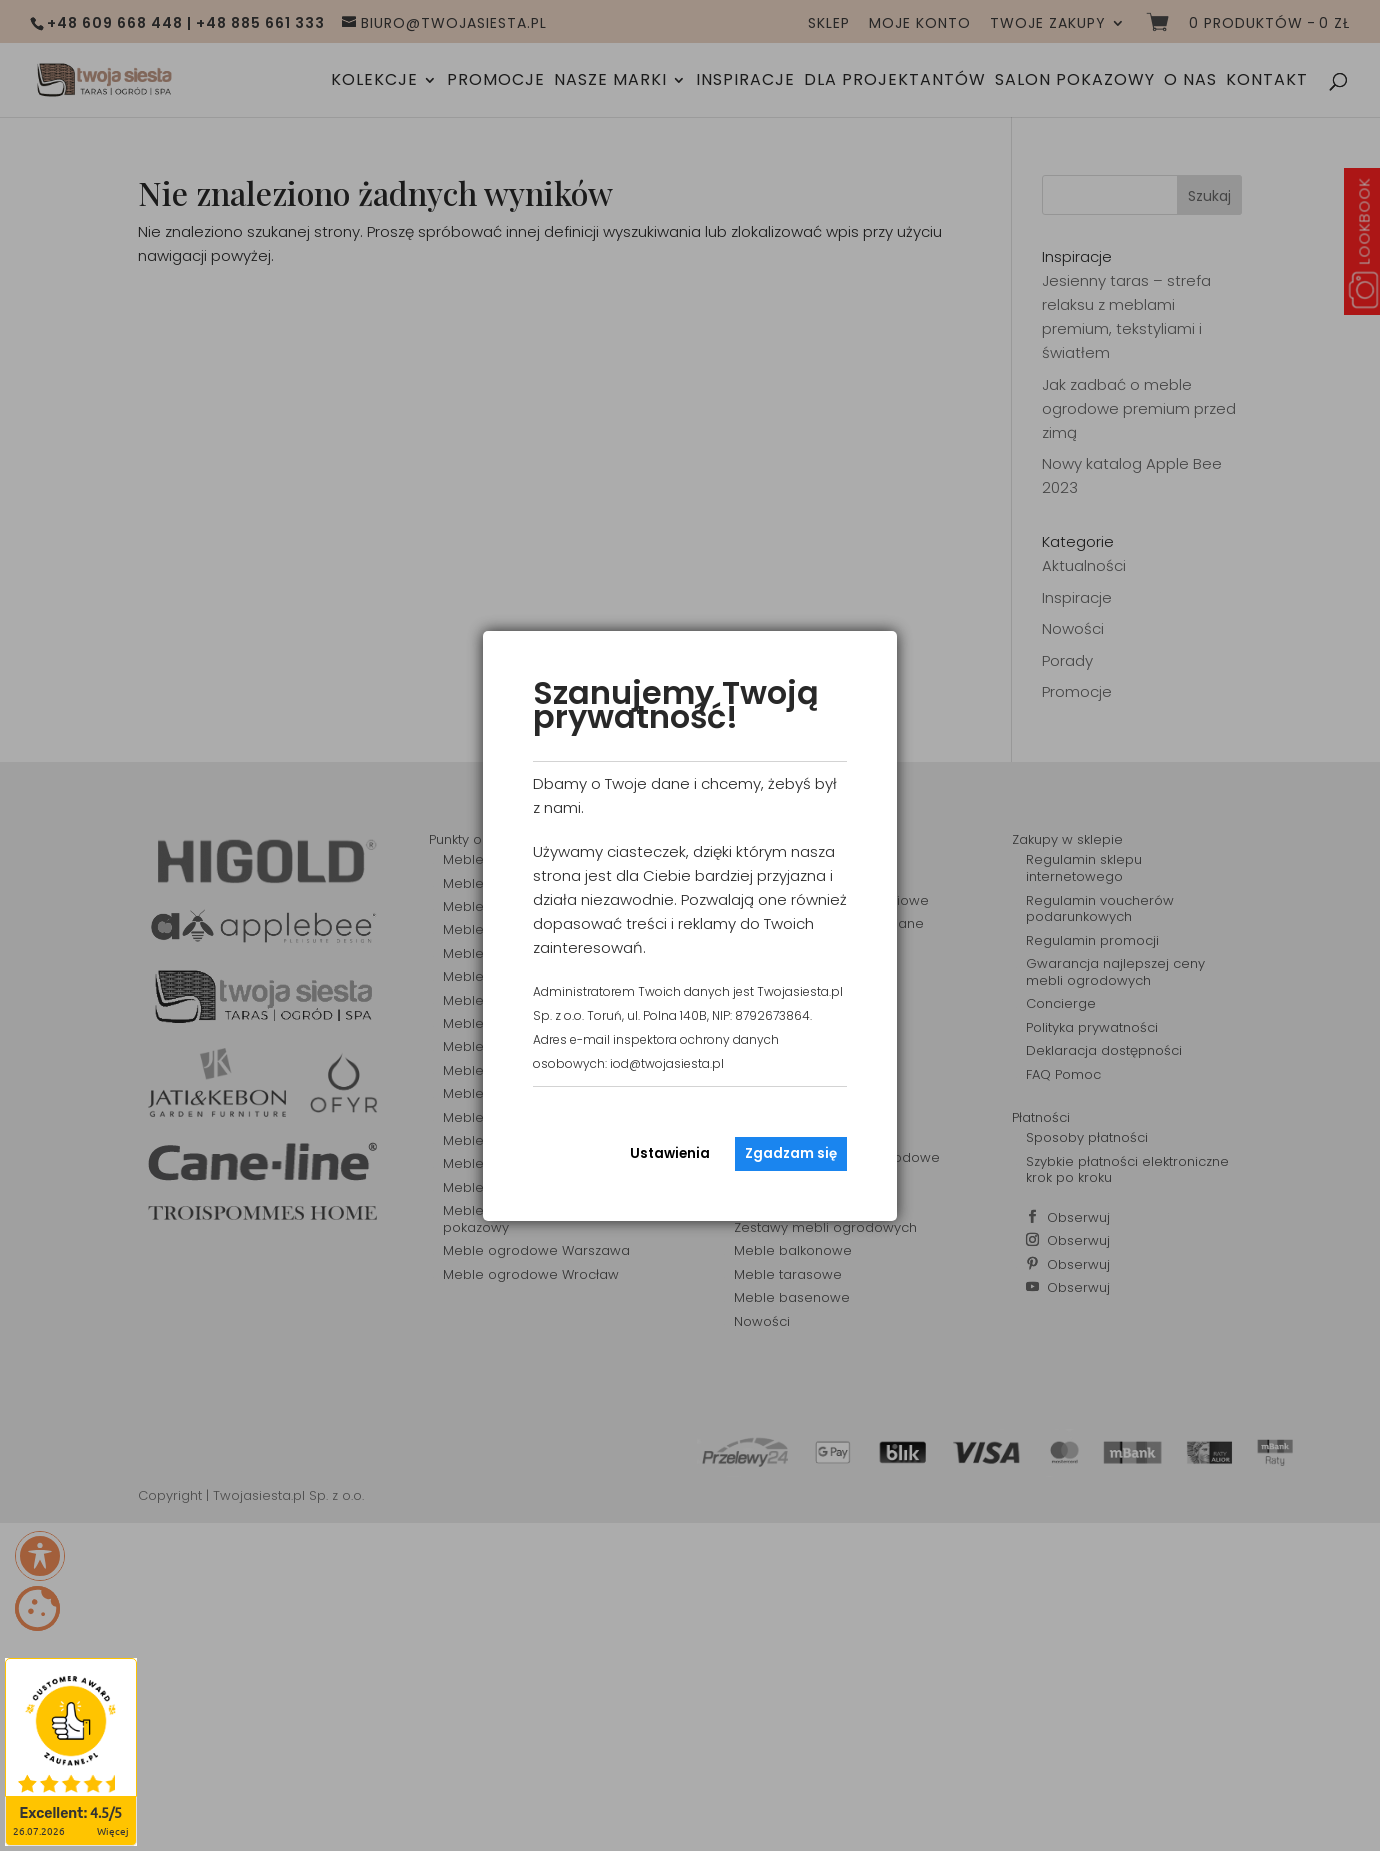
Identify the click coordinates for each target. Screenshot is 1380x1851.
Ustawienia (670, 1153)
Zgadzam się (791, 1153)
